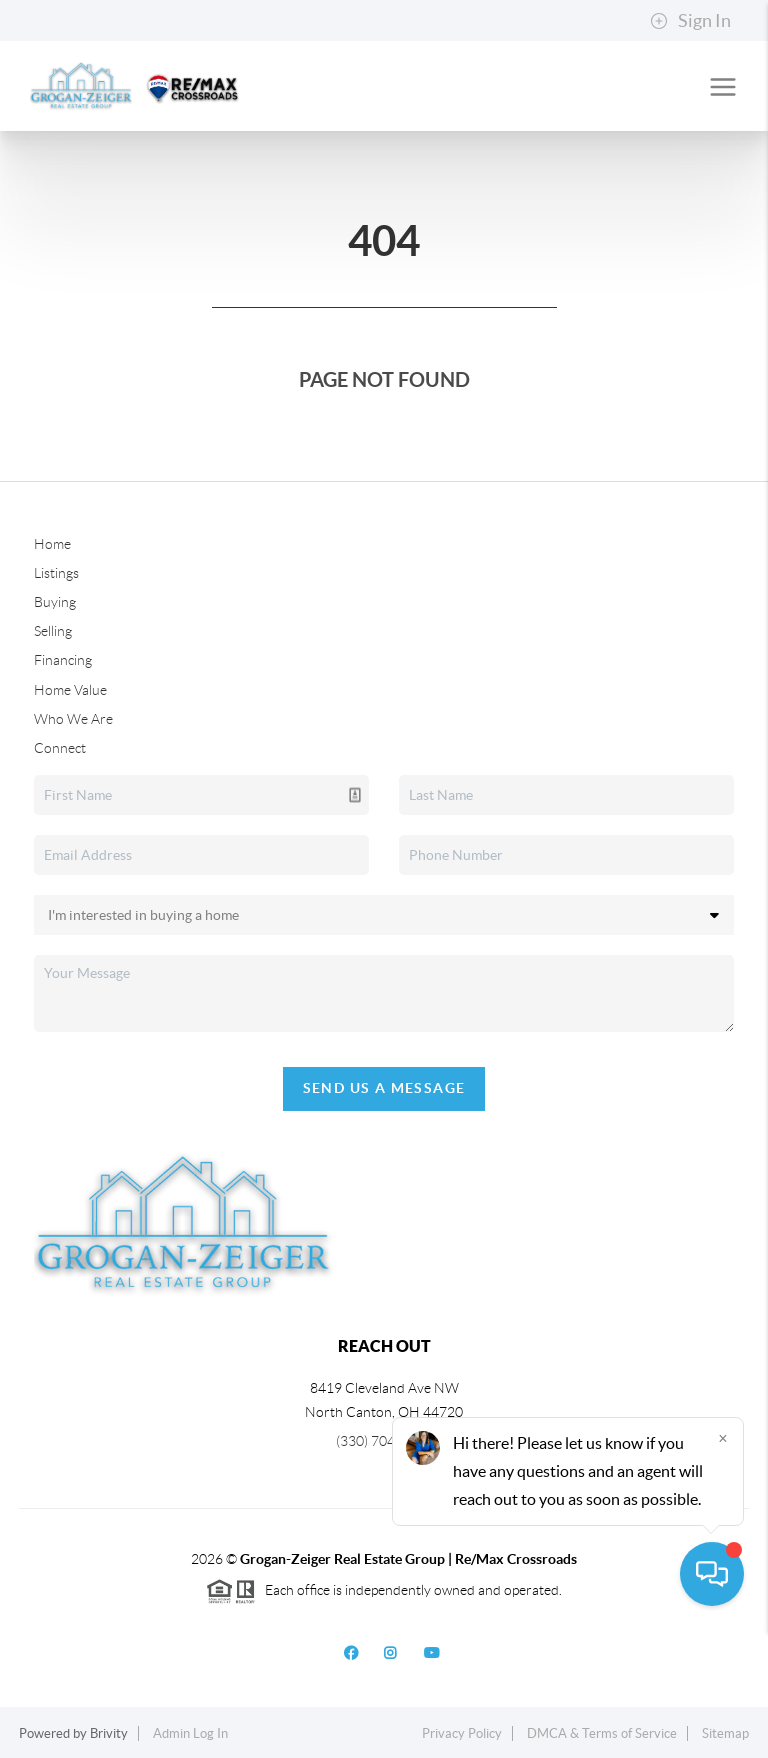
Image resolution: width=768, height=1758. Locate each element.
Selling (53, 631)
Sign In (690, 21)
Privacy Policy (462, 1733)
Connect (60, 748)
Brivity (109, 1733)
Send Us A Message (384, 1088)
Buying (55, 602)
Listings (56, 573)
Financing (63, 660)
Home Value (70, 690)
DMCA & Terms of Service (602, 1733)
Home (52, 544)
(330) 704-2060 (384, 1441)
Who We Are (73, 719)
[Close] (723, 1566)
